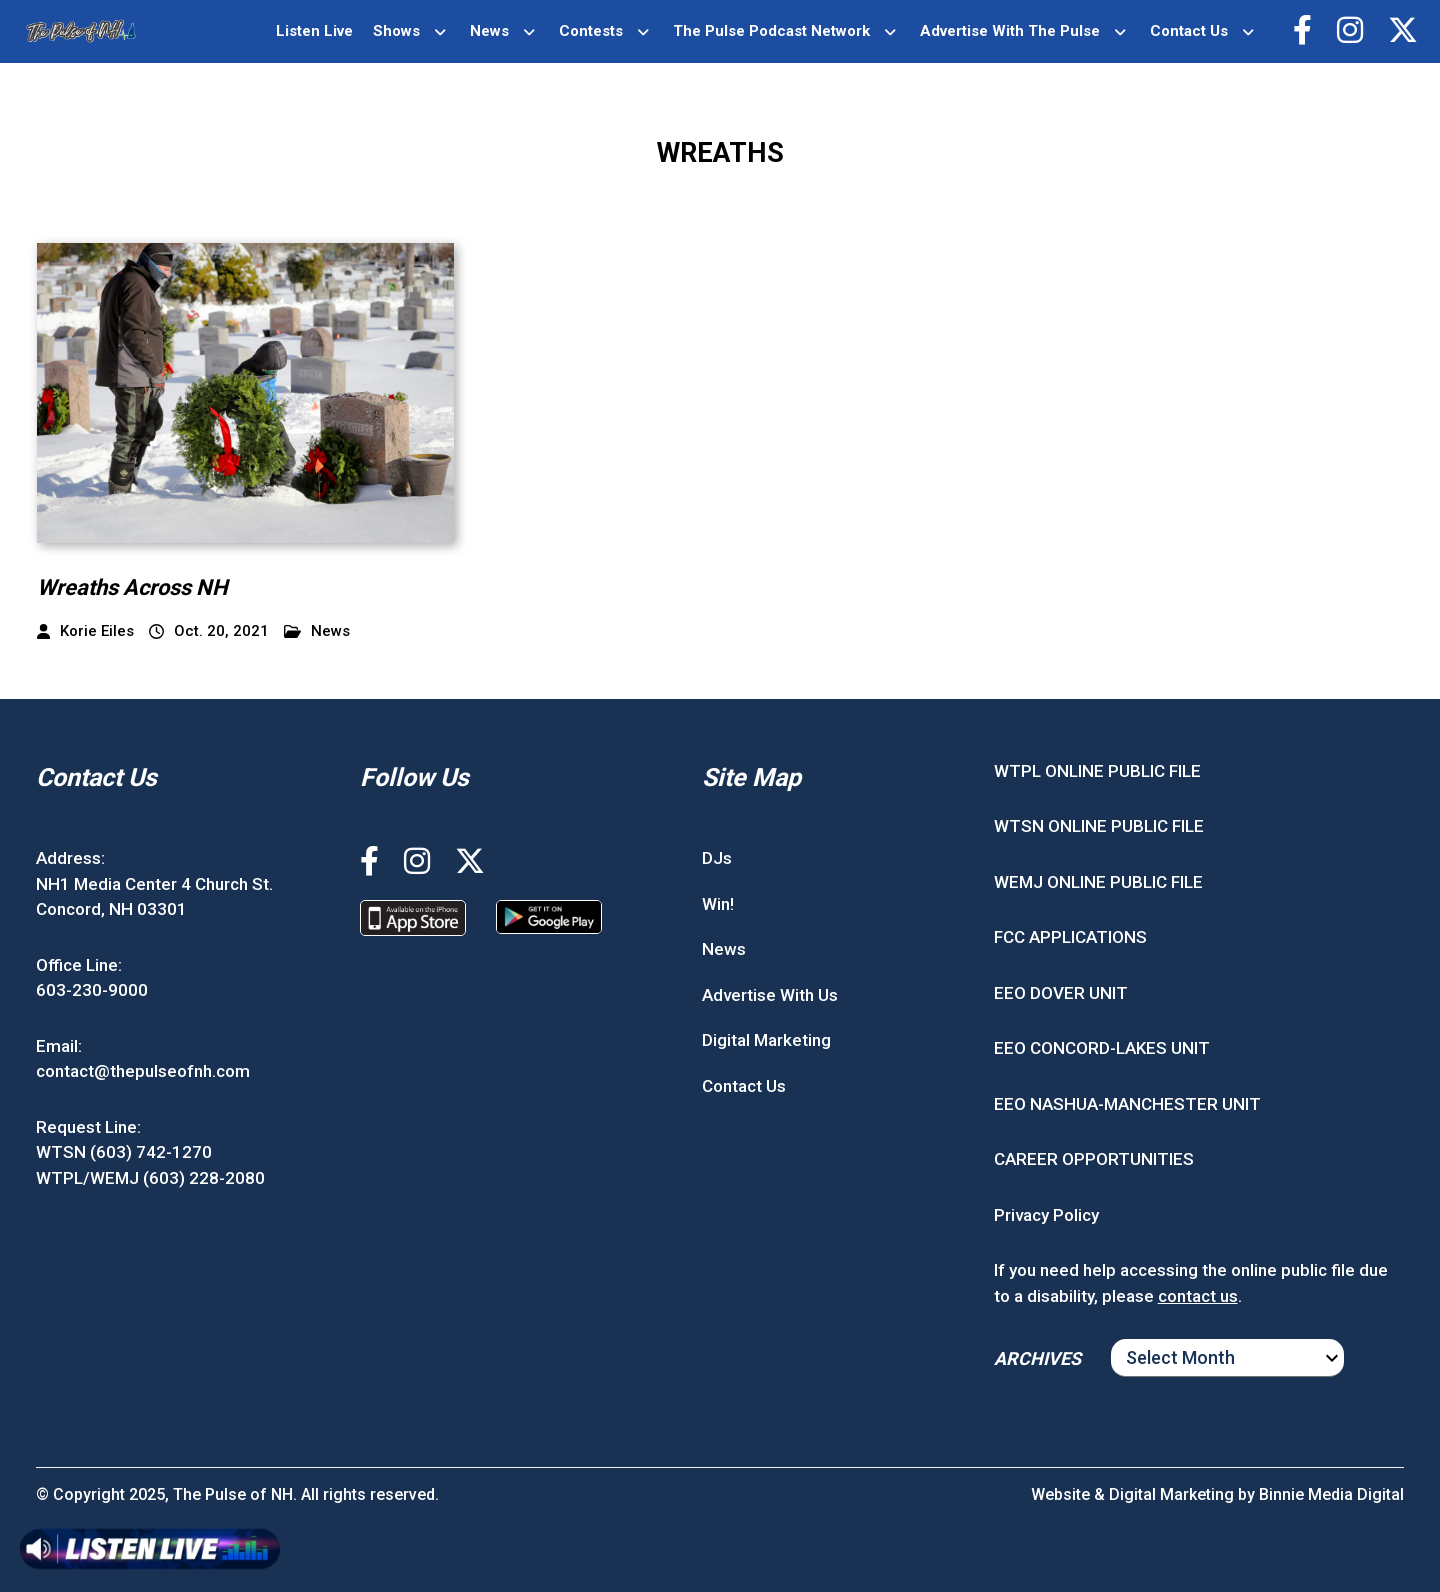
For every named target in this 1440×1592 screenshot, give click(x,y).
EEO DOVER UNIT (1061, 993)
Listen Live (314, 31)
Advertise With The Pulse (1010, 31)
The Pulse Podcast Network (771, 31)
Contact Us (1189, 31)
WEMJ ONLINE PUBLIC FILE (1098, 882)
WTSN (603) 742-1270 (124, 1152)
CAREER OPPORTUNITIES (1094, 1159)
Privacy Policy (1046, 1215)
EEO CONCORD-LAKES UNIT (1102, 1048)
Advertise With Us (770, 995)
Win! (718, 904)
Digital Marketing (766, 1040)
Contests (591, 31)
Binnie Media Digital (1331, 1494)
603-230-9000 (92, 990)
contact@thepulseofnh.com (143, 1071)
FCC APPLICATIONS (1070, 937)
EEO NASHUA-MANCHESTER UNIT (1127, 1104)
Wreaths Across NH (132, 587)
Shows (396, 31)
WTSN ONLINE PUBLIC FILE (1099, 826)
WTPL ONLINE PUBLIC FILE (1097, 771)
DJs (717, 858)
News (489, 31)
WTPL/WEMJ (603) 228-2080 (150, 1178)
